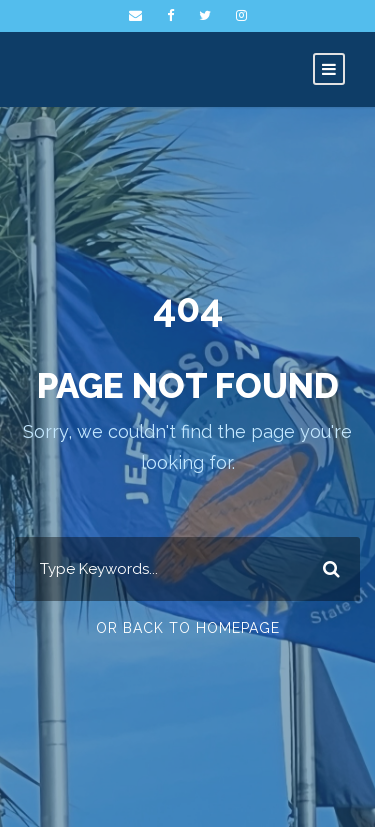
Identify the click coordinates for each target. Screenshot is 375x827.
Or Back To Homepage (188, 628)
